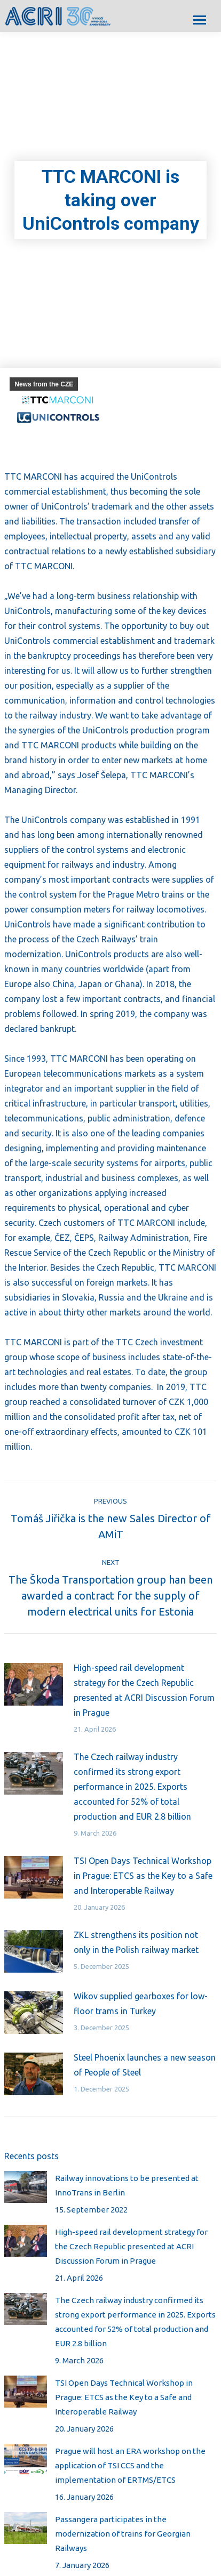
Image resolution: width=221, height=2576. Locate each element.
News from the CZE (43, 384)
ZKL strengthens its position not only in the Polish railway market (136, 1942)
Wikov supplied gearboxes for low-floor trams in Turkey (141, 2003)
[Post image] (33, 1684)
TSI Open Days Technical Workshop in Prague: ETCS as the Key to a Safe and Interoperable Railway (143, 1875)
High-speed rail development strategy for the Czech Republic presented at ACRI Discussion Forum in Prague (144, 1690)
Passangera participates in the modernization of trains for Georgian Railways (123, 2534)
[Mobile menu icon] (199, 20)
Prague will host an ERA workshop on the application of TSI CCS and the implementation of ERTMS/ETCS (130, 2465)
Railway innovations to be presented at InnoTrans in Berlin (127, 2185)
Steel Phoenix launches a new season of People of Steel (145, 2065)
